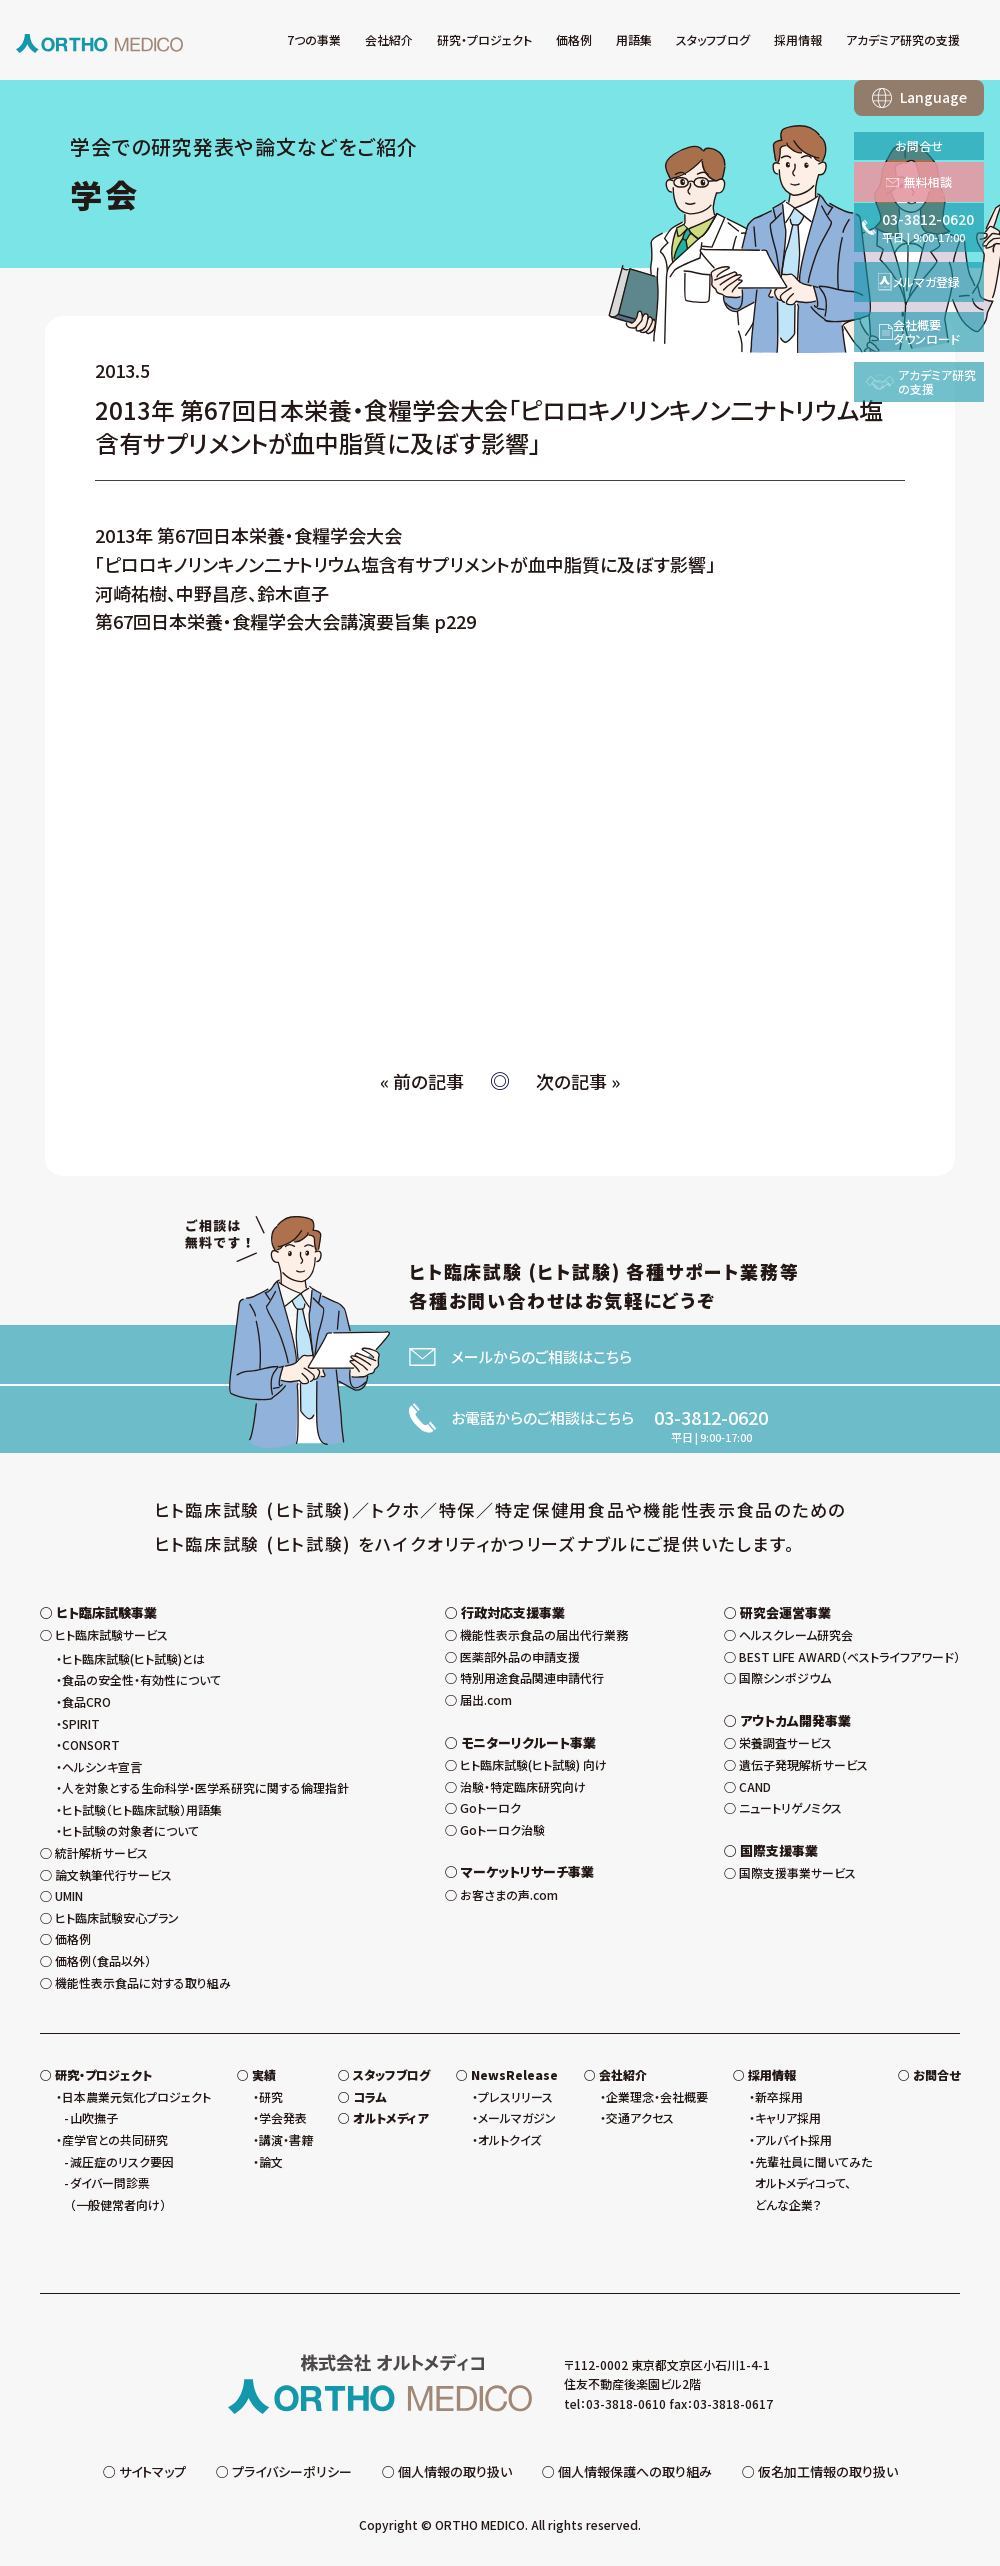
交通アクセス (640, 2117)
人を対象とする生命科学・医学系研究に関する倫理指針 (205, 1787)
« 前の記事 (422, 1081)
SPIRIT (81, 1723)
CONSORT (91, 1744)
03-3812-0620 (711, 1417)
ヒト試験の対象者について (130, 1830)
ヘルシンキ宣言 (102, 1766)
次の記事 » (578, 1081)
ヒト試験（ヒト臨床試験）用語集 (142, 1809)
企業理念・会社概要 (657, 2096)
